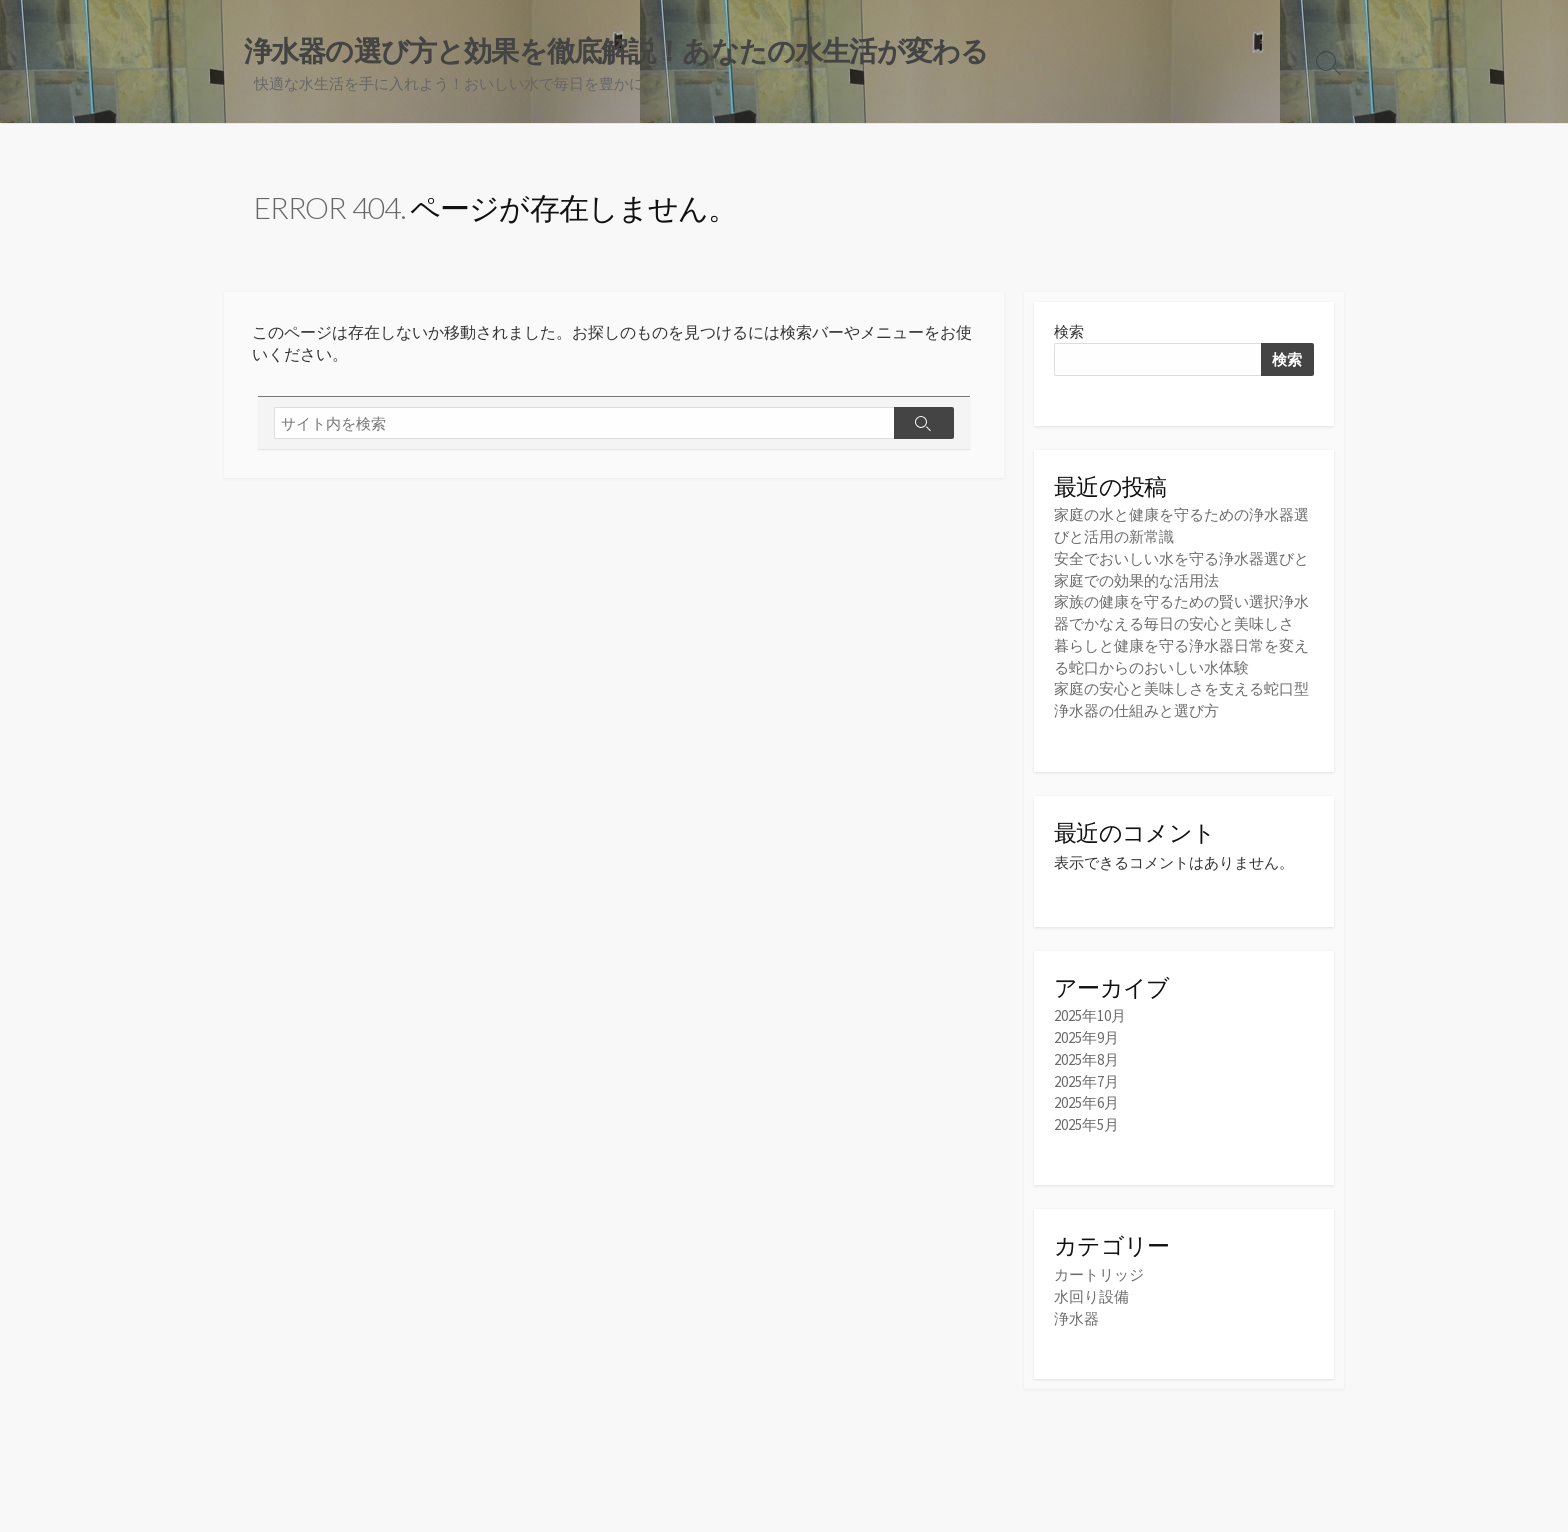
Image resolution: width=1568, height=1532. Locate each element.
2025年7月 (1086, 1076)
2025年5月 (1086, 1118)
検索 (1069, 333)
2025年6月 (1086, 1097)
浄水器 (1076, 1311)
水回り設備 (1091, 1290)
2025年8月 (1086, 1055)
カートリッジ (1099, 1268)
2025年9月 (1086, 1034)
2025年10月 (1090, 1013)
